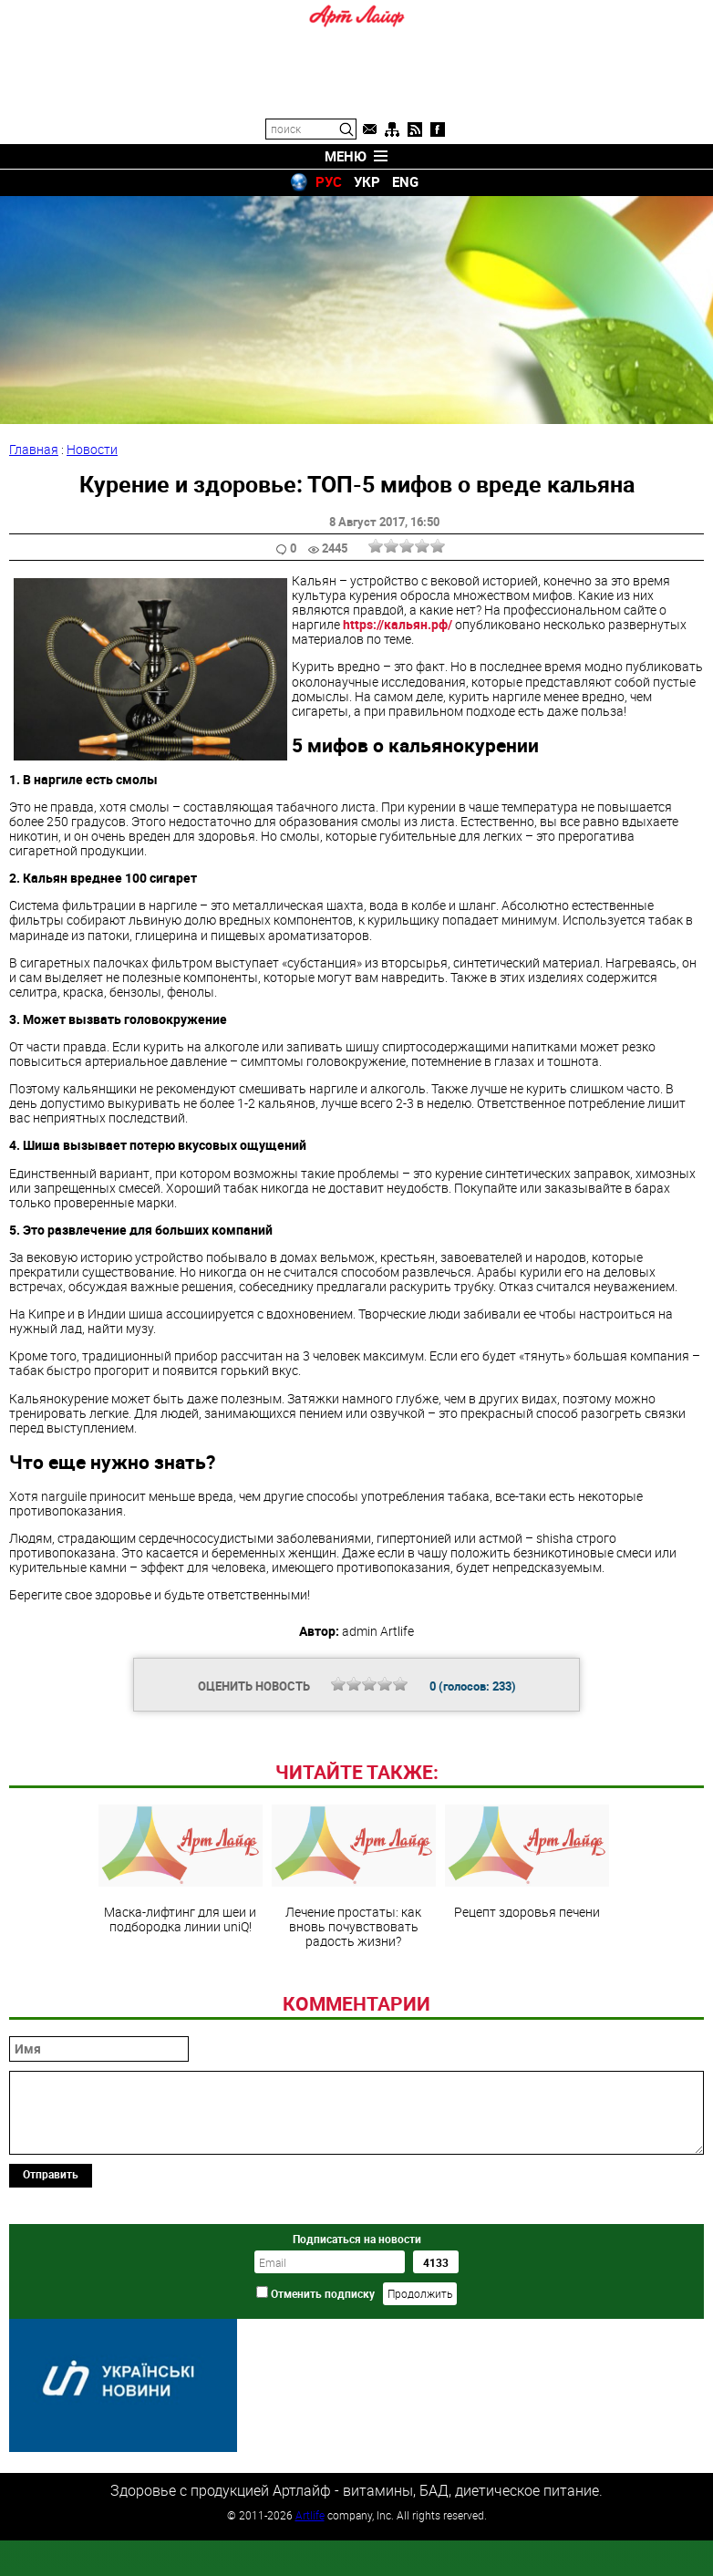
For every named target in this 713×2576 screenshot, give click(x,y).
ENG (405, 181)
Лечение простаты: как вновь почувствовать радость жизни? (354, 2001)
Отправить (50, 2299)
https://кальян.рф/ (397, 624)
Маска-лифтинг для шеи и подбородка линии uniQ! (180, 1994)
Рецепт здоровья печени (527, 1986)
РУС (328, 181)
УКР (367, 181)
